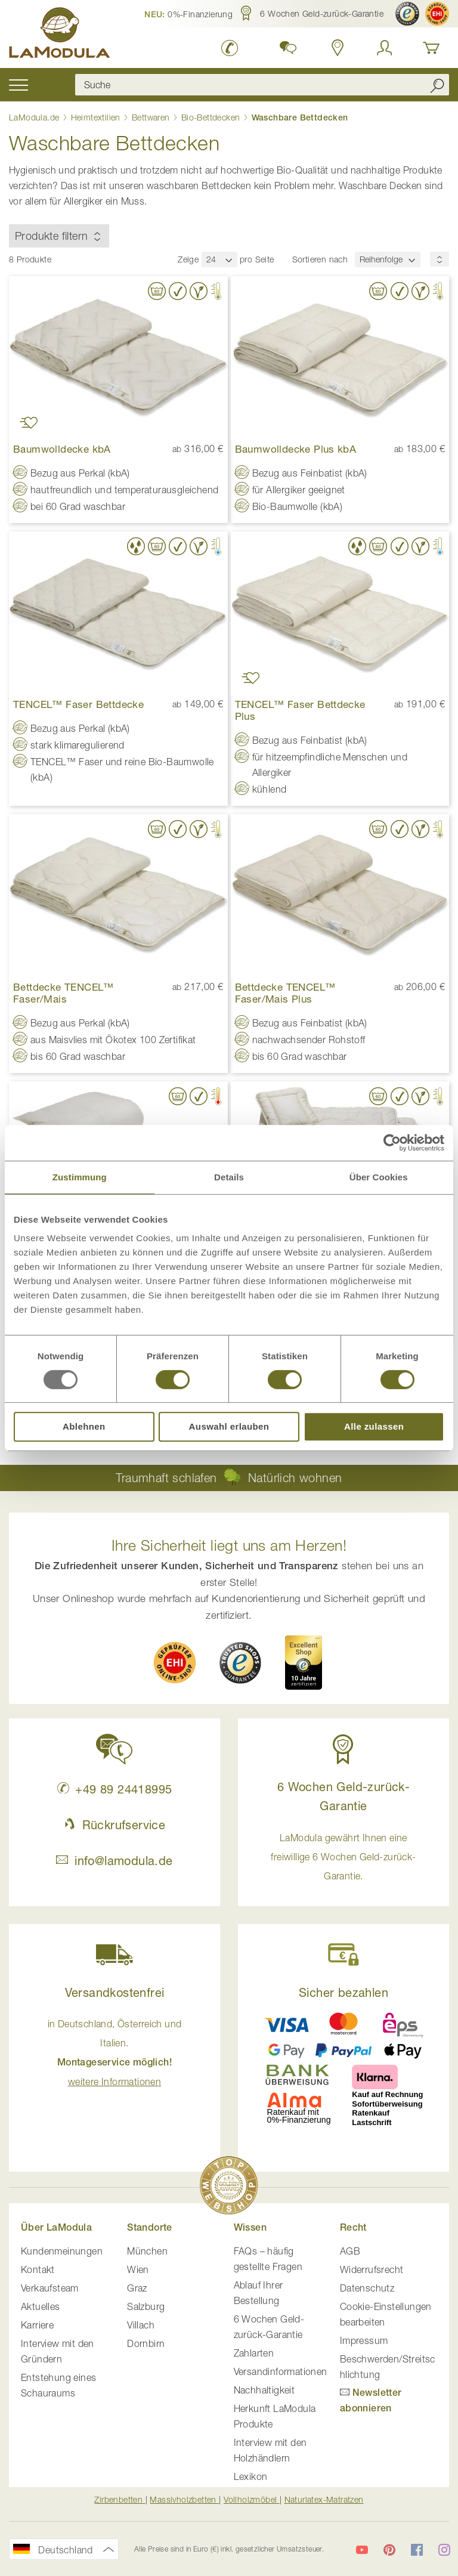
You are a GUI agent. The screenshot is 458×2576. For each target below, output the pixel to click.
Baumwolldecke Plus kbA (296, 449)
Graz (137, 2288)
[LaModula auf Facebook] (417, 2550)
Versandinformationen (280, 2371)
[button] (188, 13)
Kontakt (38, 2269)
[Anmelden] (384, 47)
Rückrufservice (114, 1825)
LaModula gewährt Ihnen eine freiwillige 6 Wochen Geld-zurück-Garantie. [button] (343, 1856)
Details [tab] (229, 1177)
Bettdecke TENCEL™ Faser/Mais (63, 993)
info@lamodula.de (114, 1860)
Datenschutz (367, 2288)
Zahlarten (254, 2353)
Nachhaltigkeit (264, 2390)
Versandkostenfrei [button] (115, 1992)
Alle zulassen (374, 1426)
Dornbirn (146, 2343)
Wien (138, 2269)
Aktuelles (40, 2306)
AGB (350, 2251)
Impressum (364, 2340)
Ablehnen (84, 1426)
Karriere (37, 2325)
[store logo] (59, 34)
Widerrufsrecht (372, 2269)
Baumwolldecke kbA (62, 449)
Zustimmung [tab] (79, 1177)
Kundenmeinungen (62, 2251)
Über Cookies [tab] (378, 1177)
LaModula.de (35, 117)
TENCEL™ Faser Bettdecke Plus (300, 710)
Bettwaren (152, 117)
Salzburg (146, 2306)
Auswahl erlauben (229, 1426)
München (147, 2251)
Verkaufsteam (50, 2288)
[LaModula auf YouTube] (362, 2550)
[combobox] (262, 84)
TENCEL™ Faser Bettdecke (78, 704)
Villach (140, 2325)
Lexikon (251, 2476)
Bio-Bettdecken (212, 117)
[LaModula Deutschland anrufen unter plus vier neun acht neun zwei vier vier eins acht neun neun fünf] (229, 47)
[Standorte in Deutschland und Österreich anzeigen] (337, 47)
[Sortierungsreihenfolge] (439, 259)
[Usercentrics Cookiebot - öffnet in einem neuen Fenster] (392, 1143)
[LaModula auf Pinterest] (389, 2550)
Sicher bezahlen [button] (343, 1992)
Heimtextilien (97, 117)
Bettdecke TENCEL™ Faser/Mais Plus (285, 993)
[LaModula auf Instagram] (444, 2550)
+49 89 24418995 (114, 1789)
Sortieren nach (320, 259)
